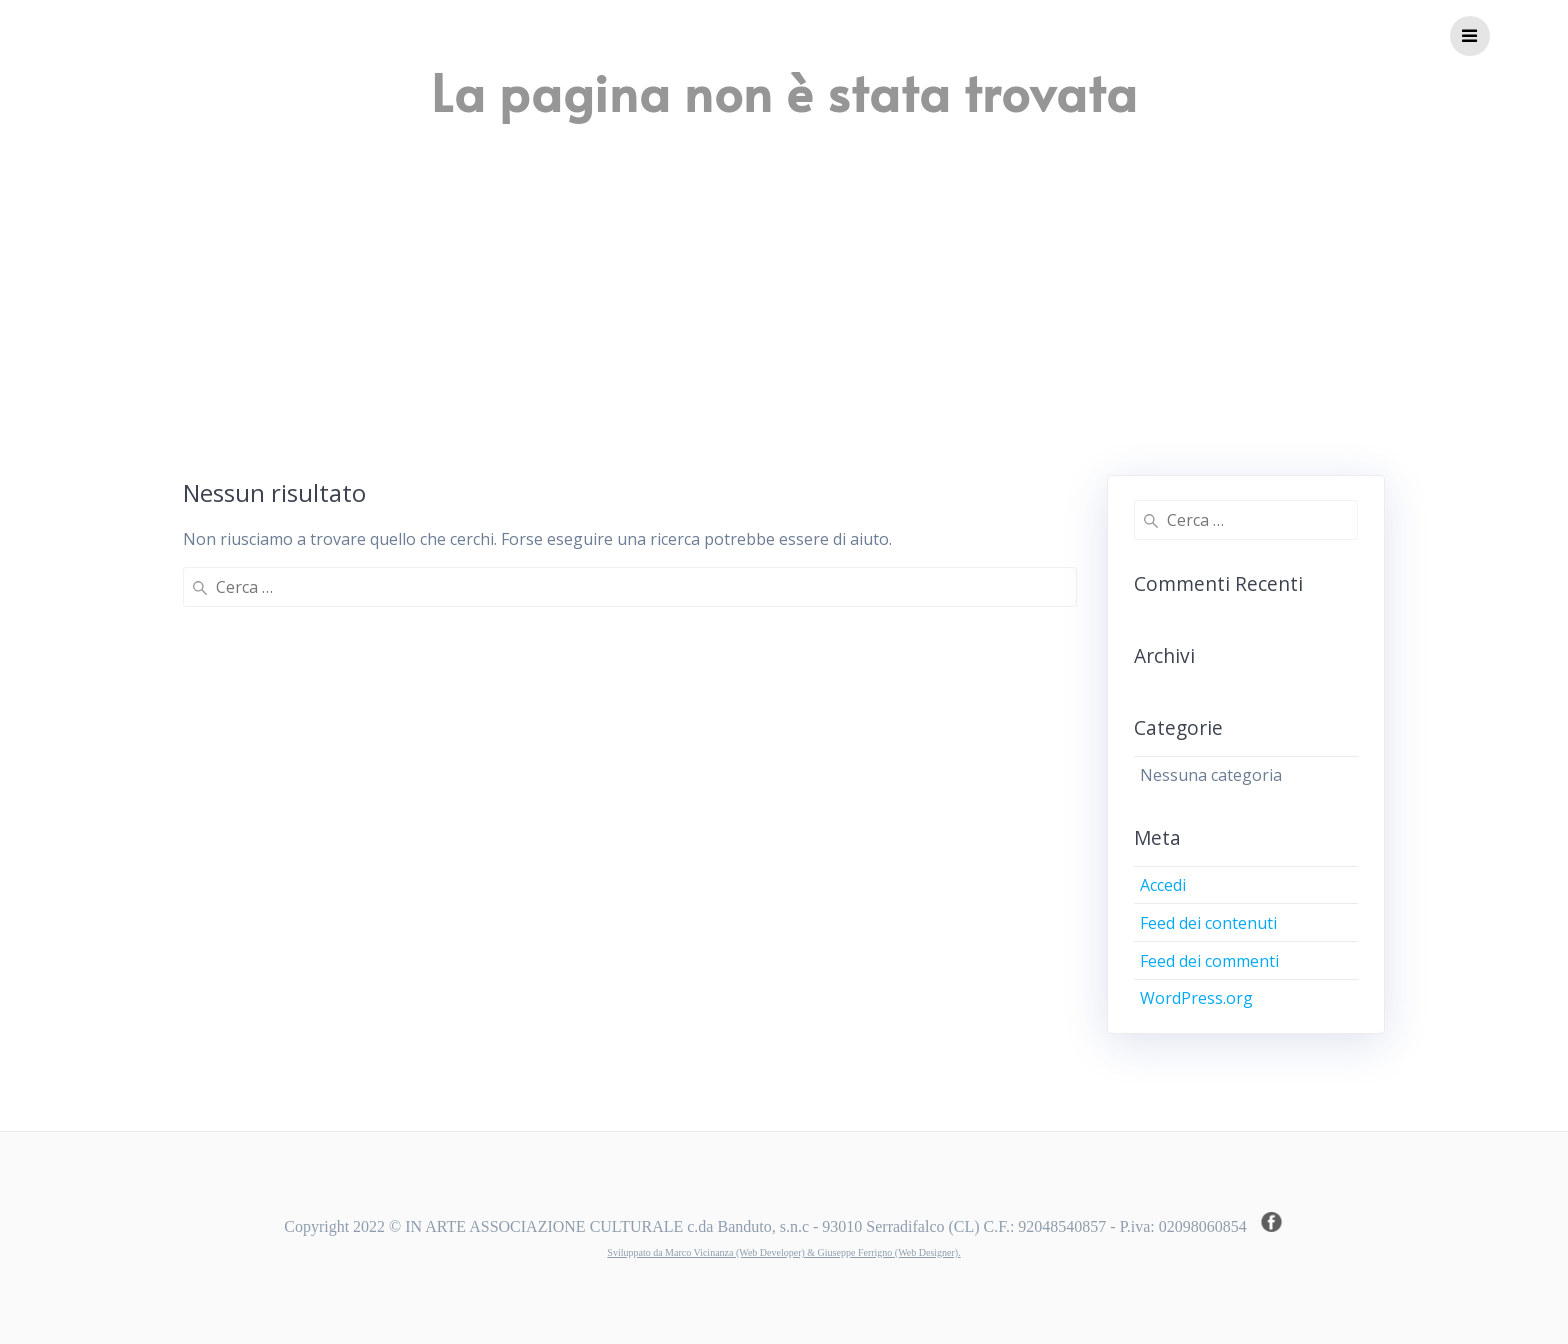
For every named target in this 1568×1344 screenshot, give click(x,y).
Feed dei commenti (1209, 961)
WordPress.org (1196, 998)
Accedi (1163, 885)
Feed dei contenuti (1208, 923)
